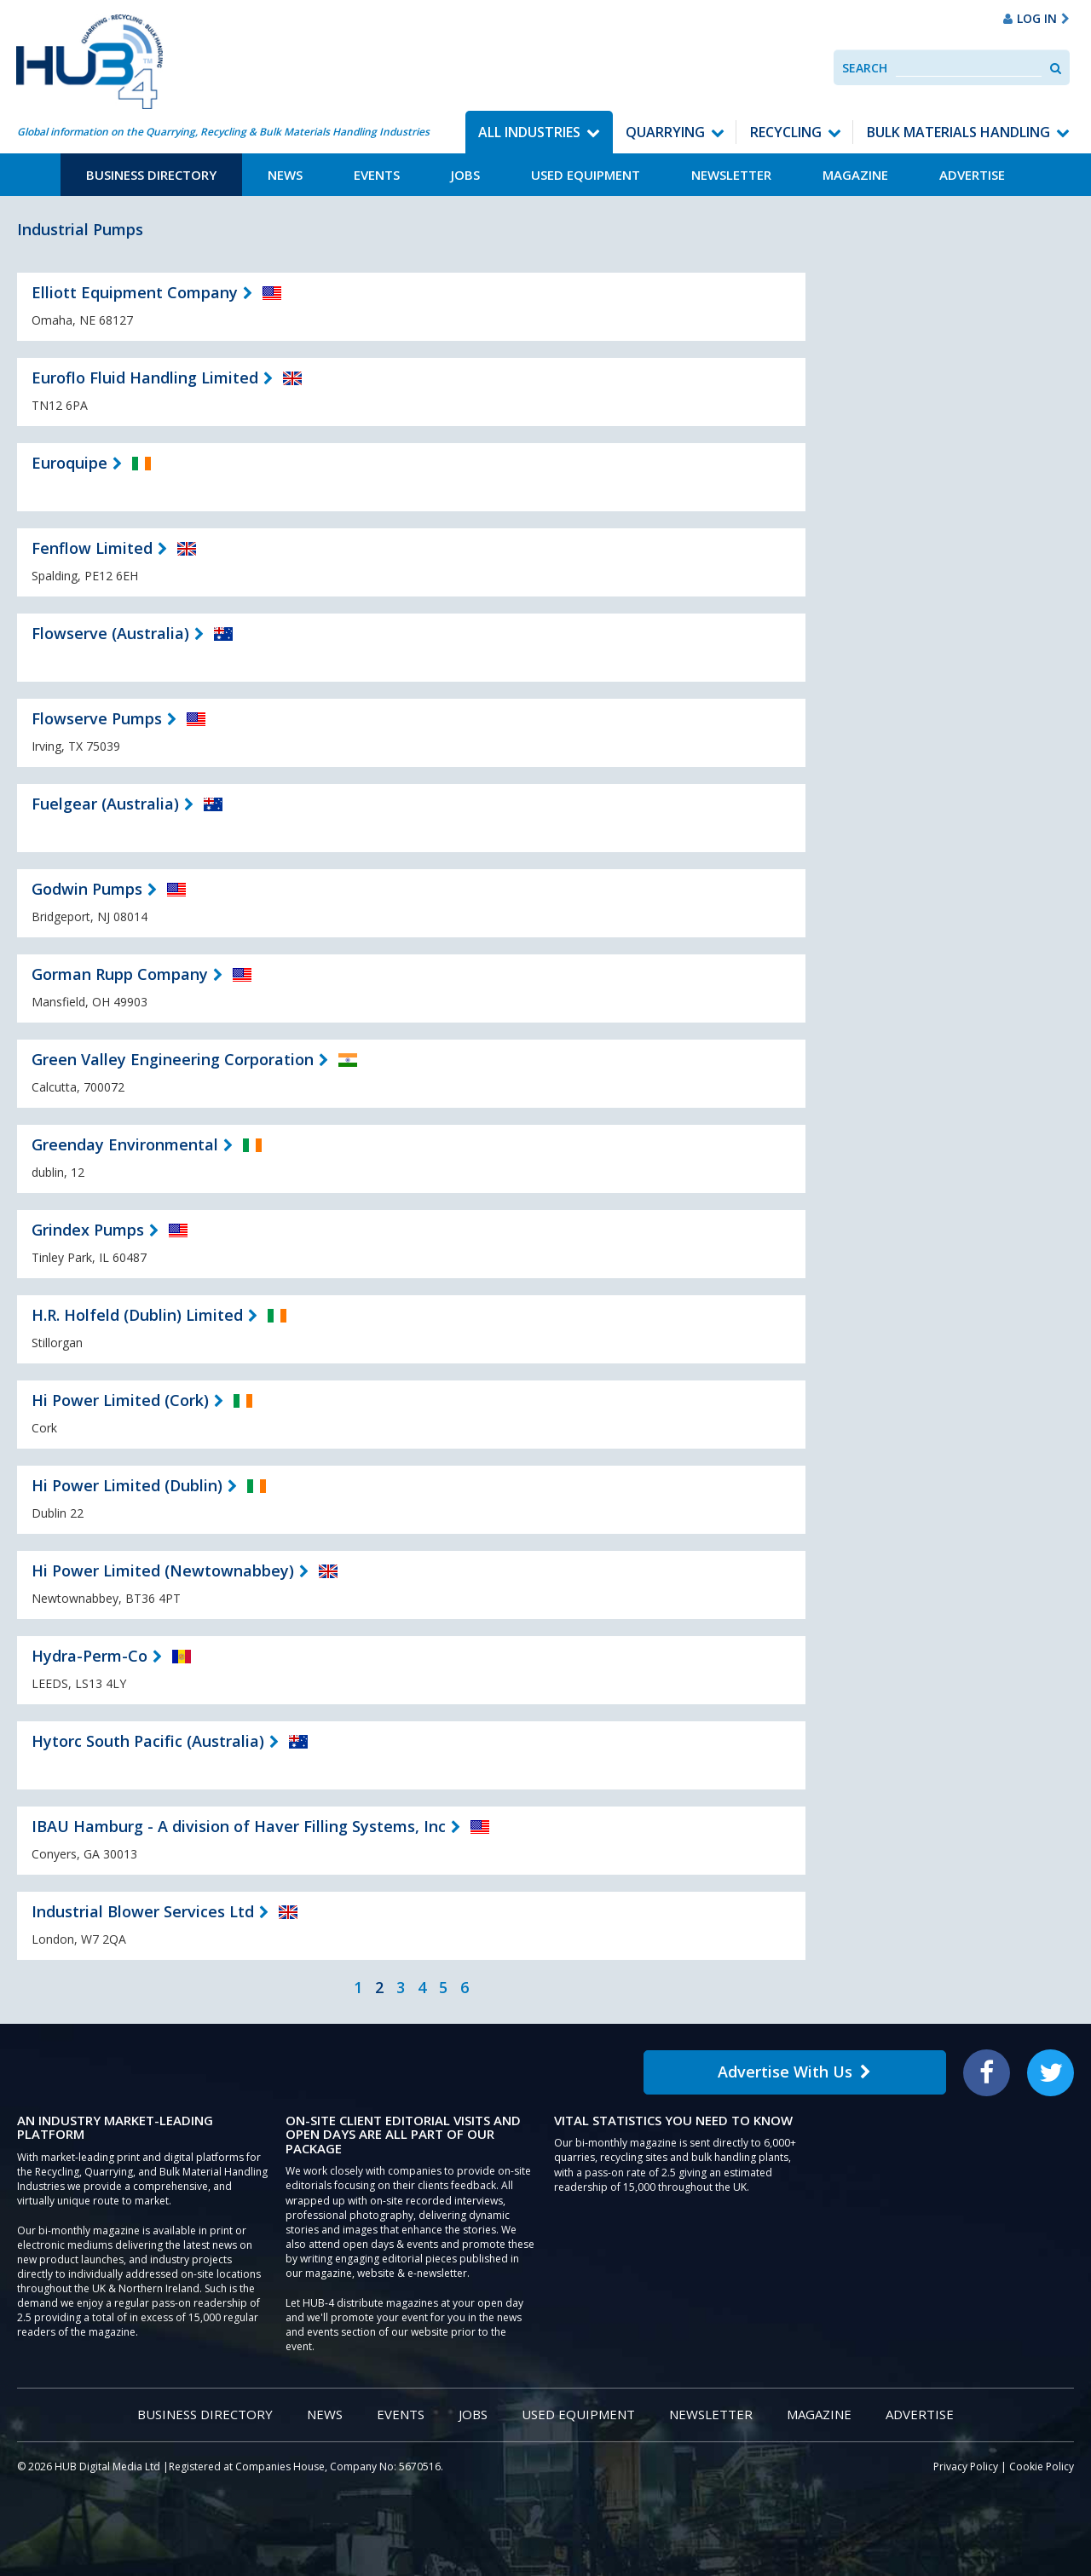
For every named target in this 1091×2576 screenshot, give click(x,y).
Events (377, 174)
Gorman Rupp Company (120, 974)
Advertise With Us (794, 2071)
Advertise (972, 174)
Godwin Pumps (87, 889)
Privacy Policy (965, 2466)
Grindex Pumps (88, 1229)
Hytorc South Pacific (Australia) (148, 1741)
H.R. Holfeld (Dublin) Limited (137, 1315)
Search (864, 68)
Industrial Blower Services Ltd (143, 1911)
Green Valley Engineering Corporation (173, 1059)
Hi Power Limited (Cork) (120, 1400)
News (285, 174)
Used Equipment (585, 174)
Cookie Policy (1041, 2466)
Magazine (855, 174)
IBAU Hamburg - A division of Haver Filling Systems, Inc (239, 1826)
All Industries (529, 132)
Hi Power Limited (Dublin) (127, 1485)
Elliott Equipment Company (135, 292)
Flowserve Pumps (97, 718)
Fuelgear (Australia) (105, 803)
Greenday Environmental (125, 1144)
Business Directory (151, 174)
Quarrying (665, 132)
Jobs (465, 174)
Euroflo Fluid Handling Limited (145, 377)
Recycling (786, 132)
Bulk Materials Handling (958, 132)
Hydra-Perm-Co (89, 1655)
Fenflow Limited (92, 548)
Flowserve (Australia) (110, 633)
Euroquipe (69, 462)
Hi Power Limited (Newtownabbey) (163, 1570)
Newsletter (731, 174)
